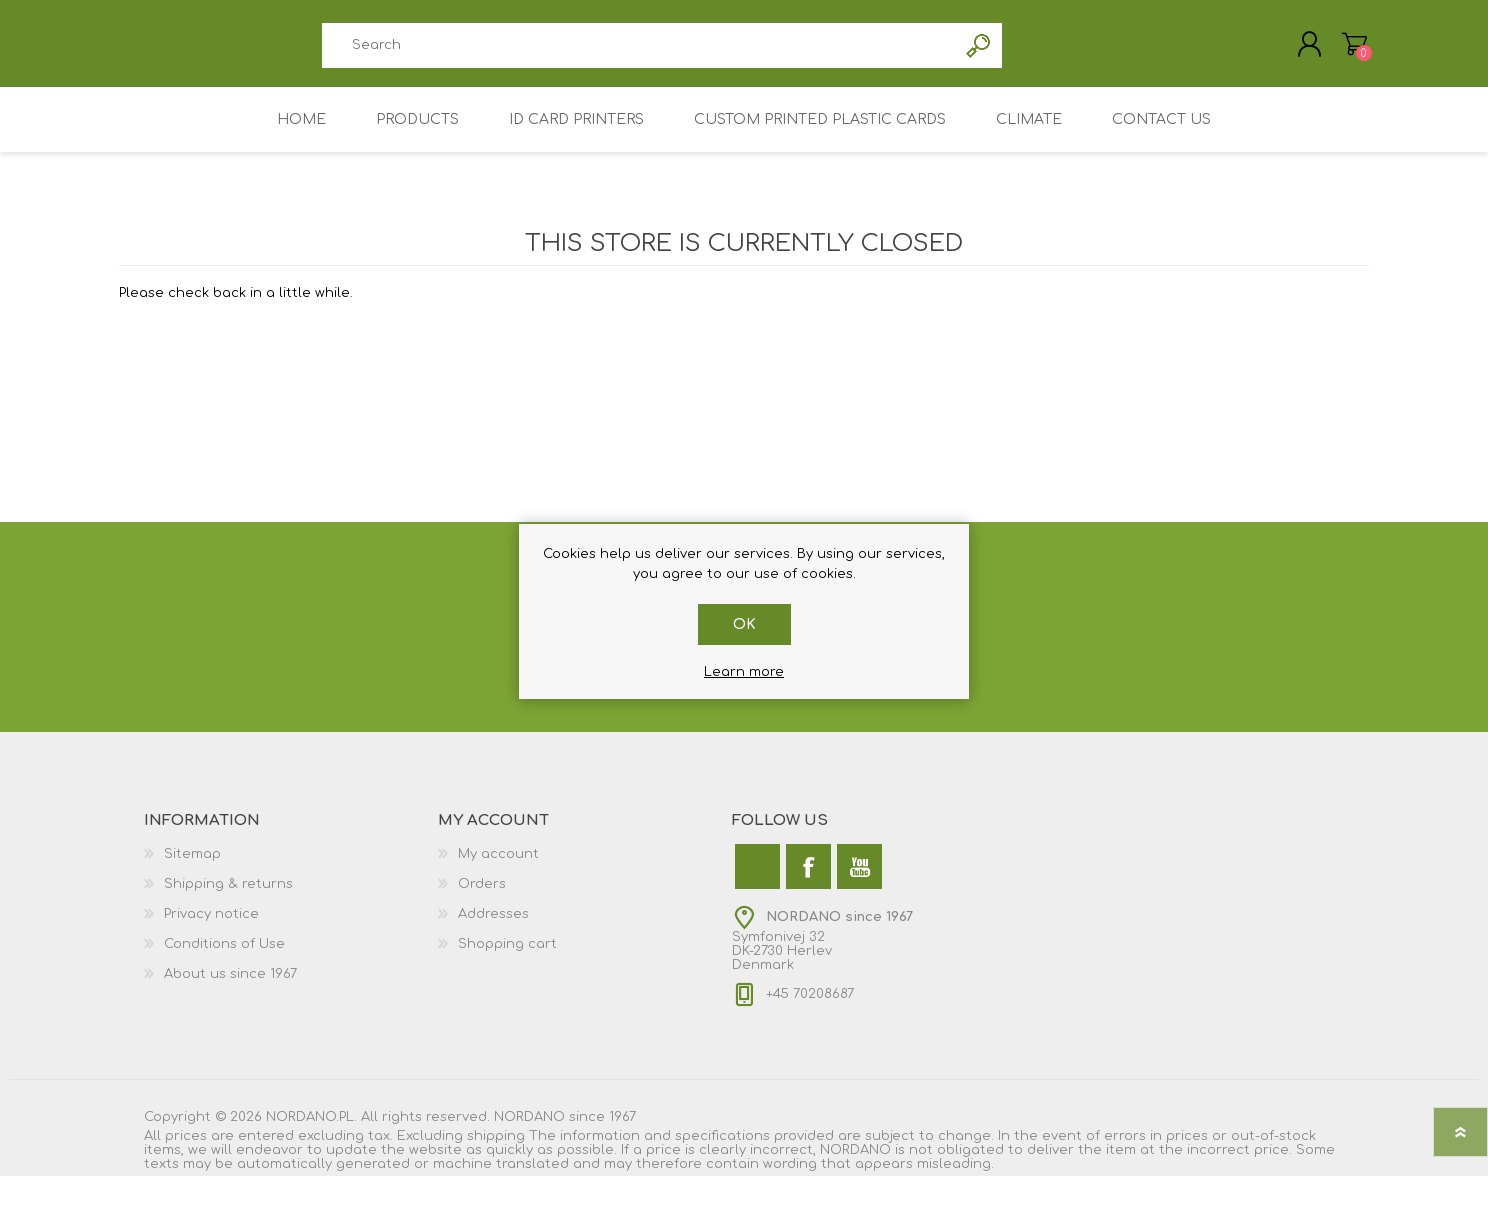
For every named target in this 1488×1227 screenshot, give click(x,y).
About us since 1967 (230, 985)
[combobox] (639, 50)
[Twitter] (757, 877)
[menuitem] (291, 865)
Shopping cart (507, 955)
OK (744, 624)
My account (498, 865)
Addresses (493, 925)
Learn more (744, 672)
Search (979, 50)
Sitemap (192, 865)
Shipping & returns (228, 895)
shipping (496, 1147)
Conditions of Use (224, 955)
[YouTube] (859, 877)
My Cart (1346, 49)
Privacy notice (211, 925)
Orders (482, 895)
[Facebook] (808, 877)
